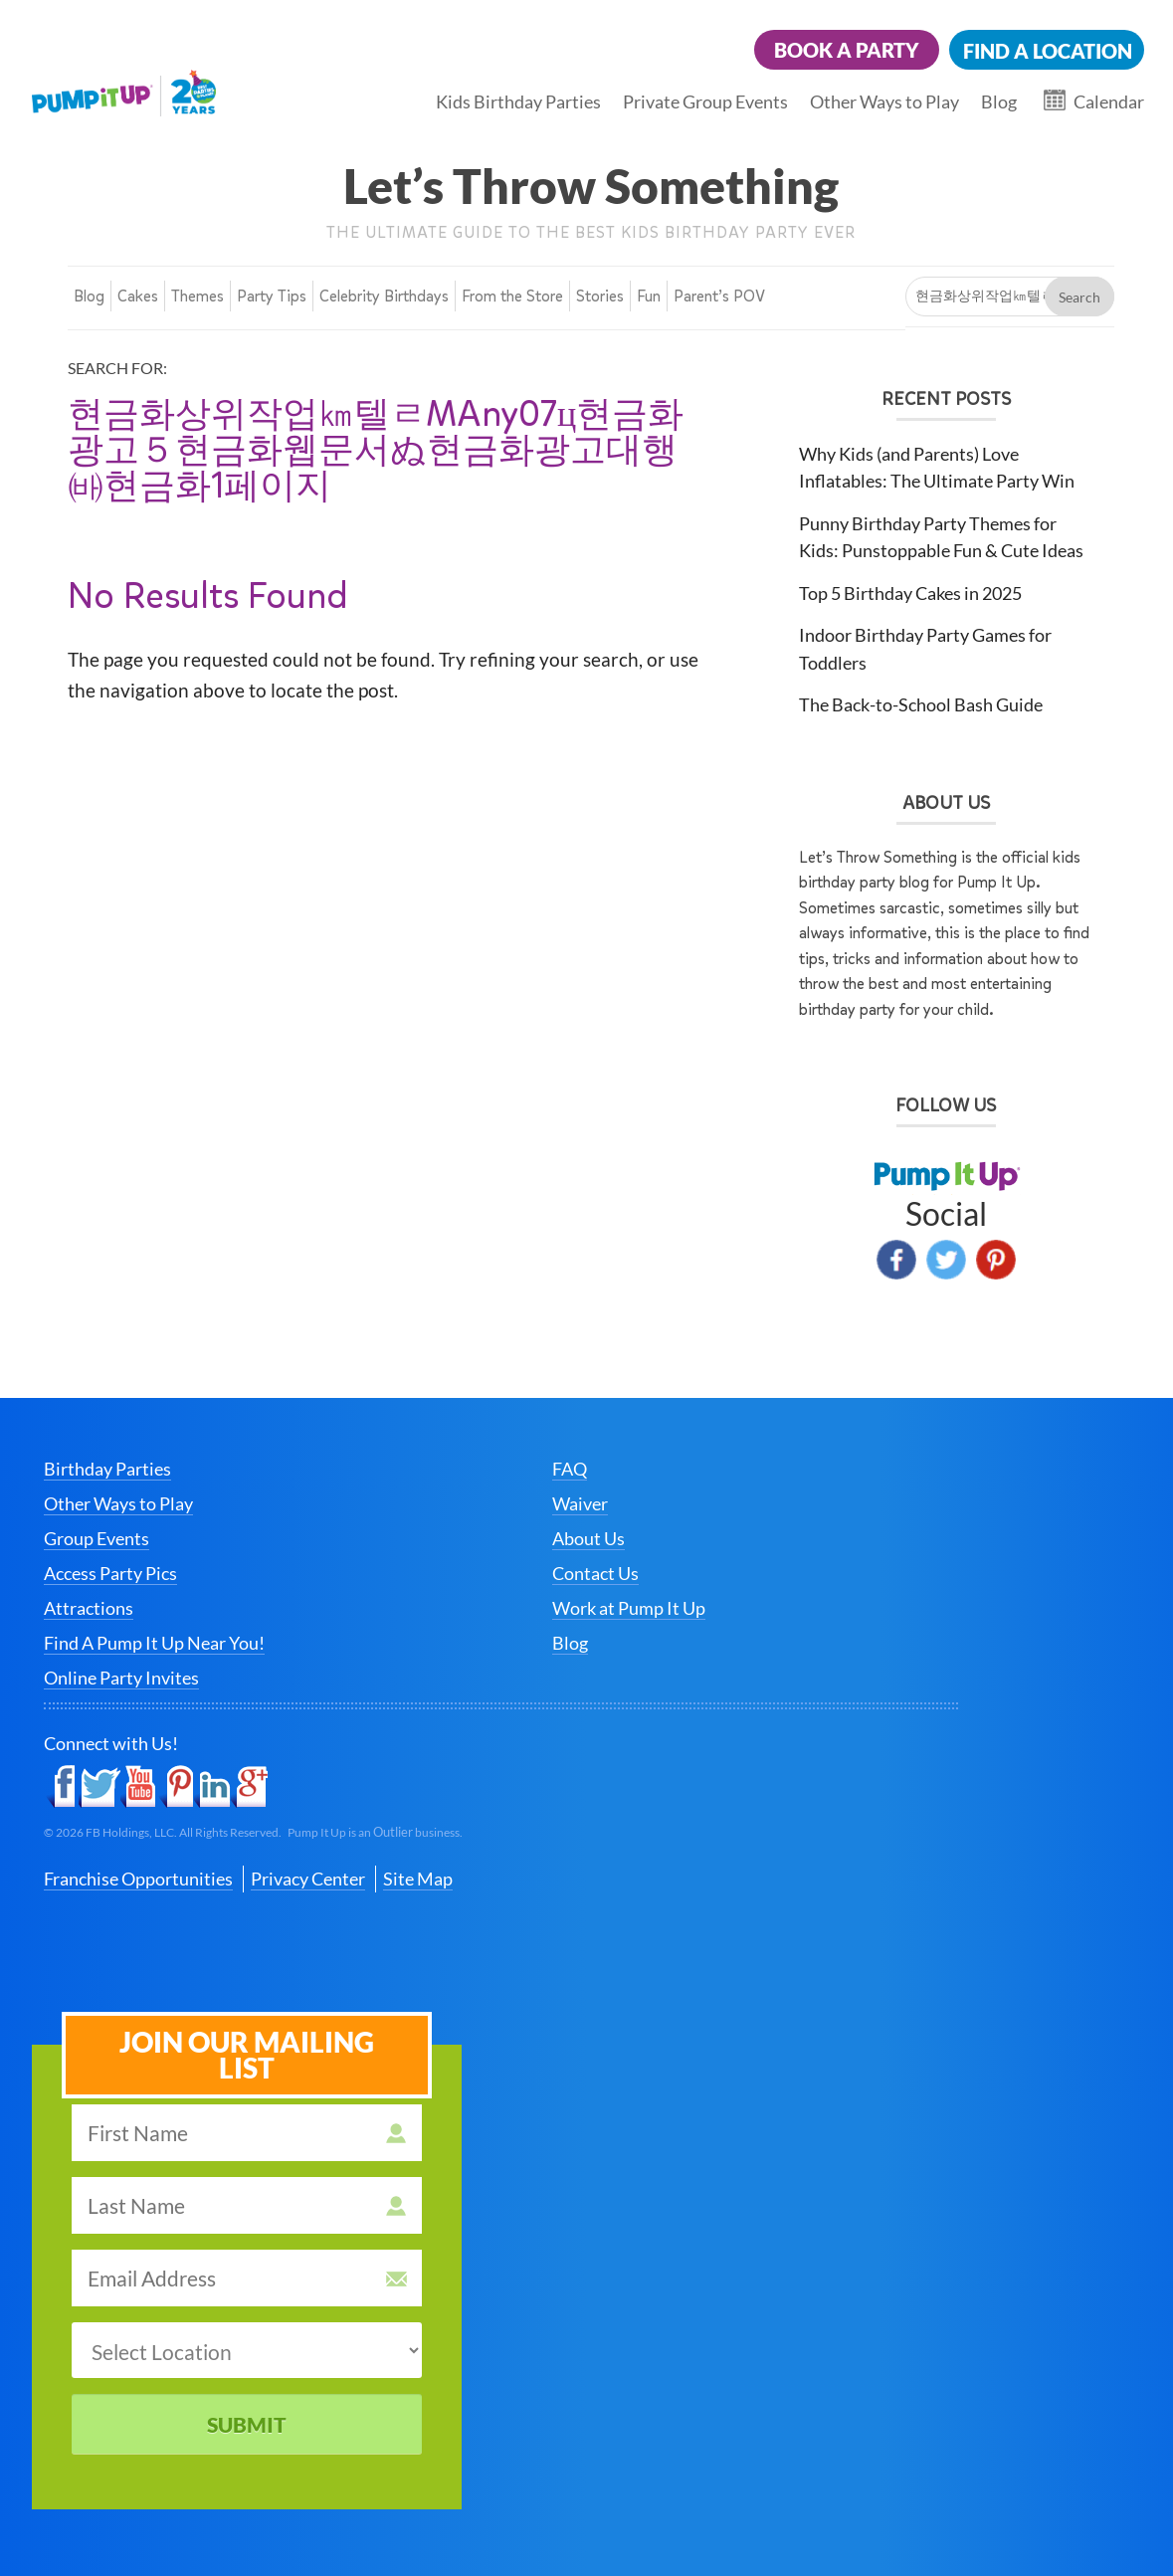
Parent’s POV (719, 296)
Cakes (137, 296)
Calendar (1109, 101)
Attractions (88, 1608)
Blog (999, 101)
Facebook (896, 1260)
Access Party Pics (110, 1573)
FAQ (569, 1469)
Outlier (393, 1832)
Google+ (249, 1787)
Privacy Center (308, 1878)
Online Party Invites (121, 1677)
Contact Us (595, 1573)
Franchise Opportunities (138, 1878)
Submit (247, 2424)
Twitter (946, 1260)
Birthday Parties (107, 1469)
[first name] (247, 2132)
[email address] (247, 2278)
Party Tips (271, 296)
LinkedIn (212, 1787)
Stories (600, 296)
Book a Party (846, 50)
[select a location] (247, 2350)
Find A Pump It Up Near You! (154, 1643)
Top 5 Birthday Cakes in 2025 (910, 593)
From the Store (512, 296)
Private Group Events (705, 101)
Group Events (96, 1538)
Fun (649, 296)
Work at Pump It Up (628, 1608)
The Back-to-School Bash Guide (921, 704)
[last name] (247, 2205)
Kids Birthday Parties (518, 101)
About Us (588, 1538)
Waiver (580, 1503)
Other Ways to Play (884, 101)
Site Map (418, 1878)
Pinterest (996, 1260)
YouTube (138, 1787)
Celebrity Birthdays (384, 296)
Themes (197, 296)
